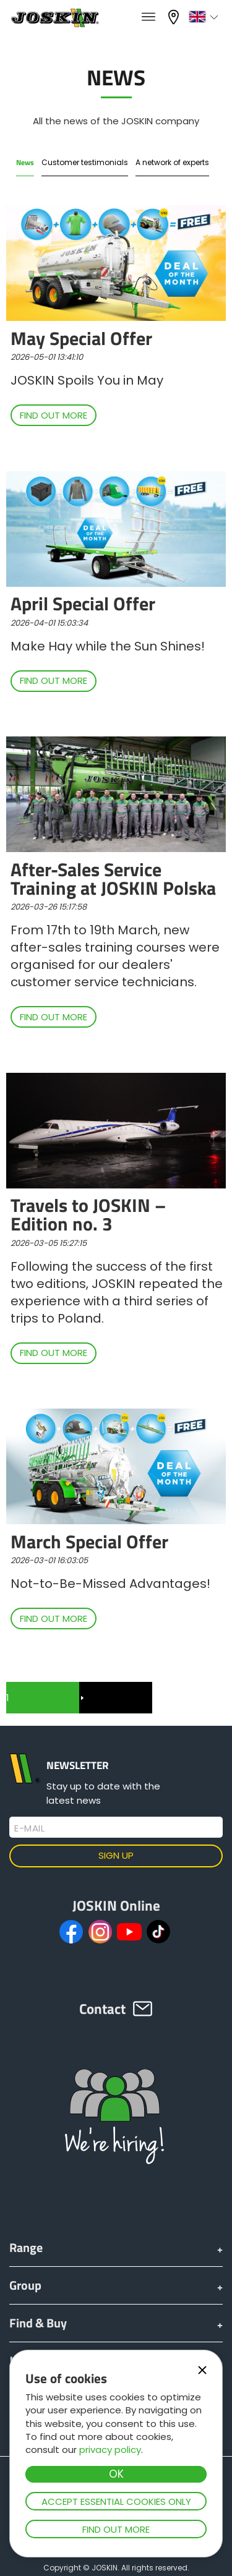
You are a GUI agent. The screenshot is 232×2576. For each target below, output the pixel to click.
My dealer (175, 17)
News (25, 162)
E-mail (29, 1828)
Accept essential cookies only (116, 2501)
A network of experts (172, 162)
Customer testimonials (84, 162)
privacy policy (110, 2449)
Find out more (116, 2529)
